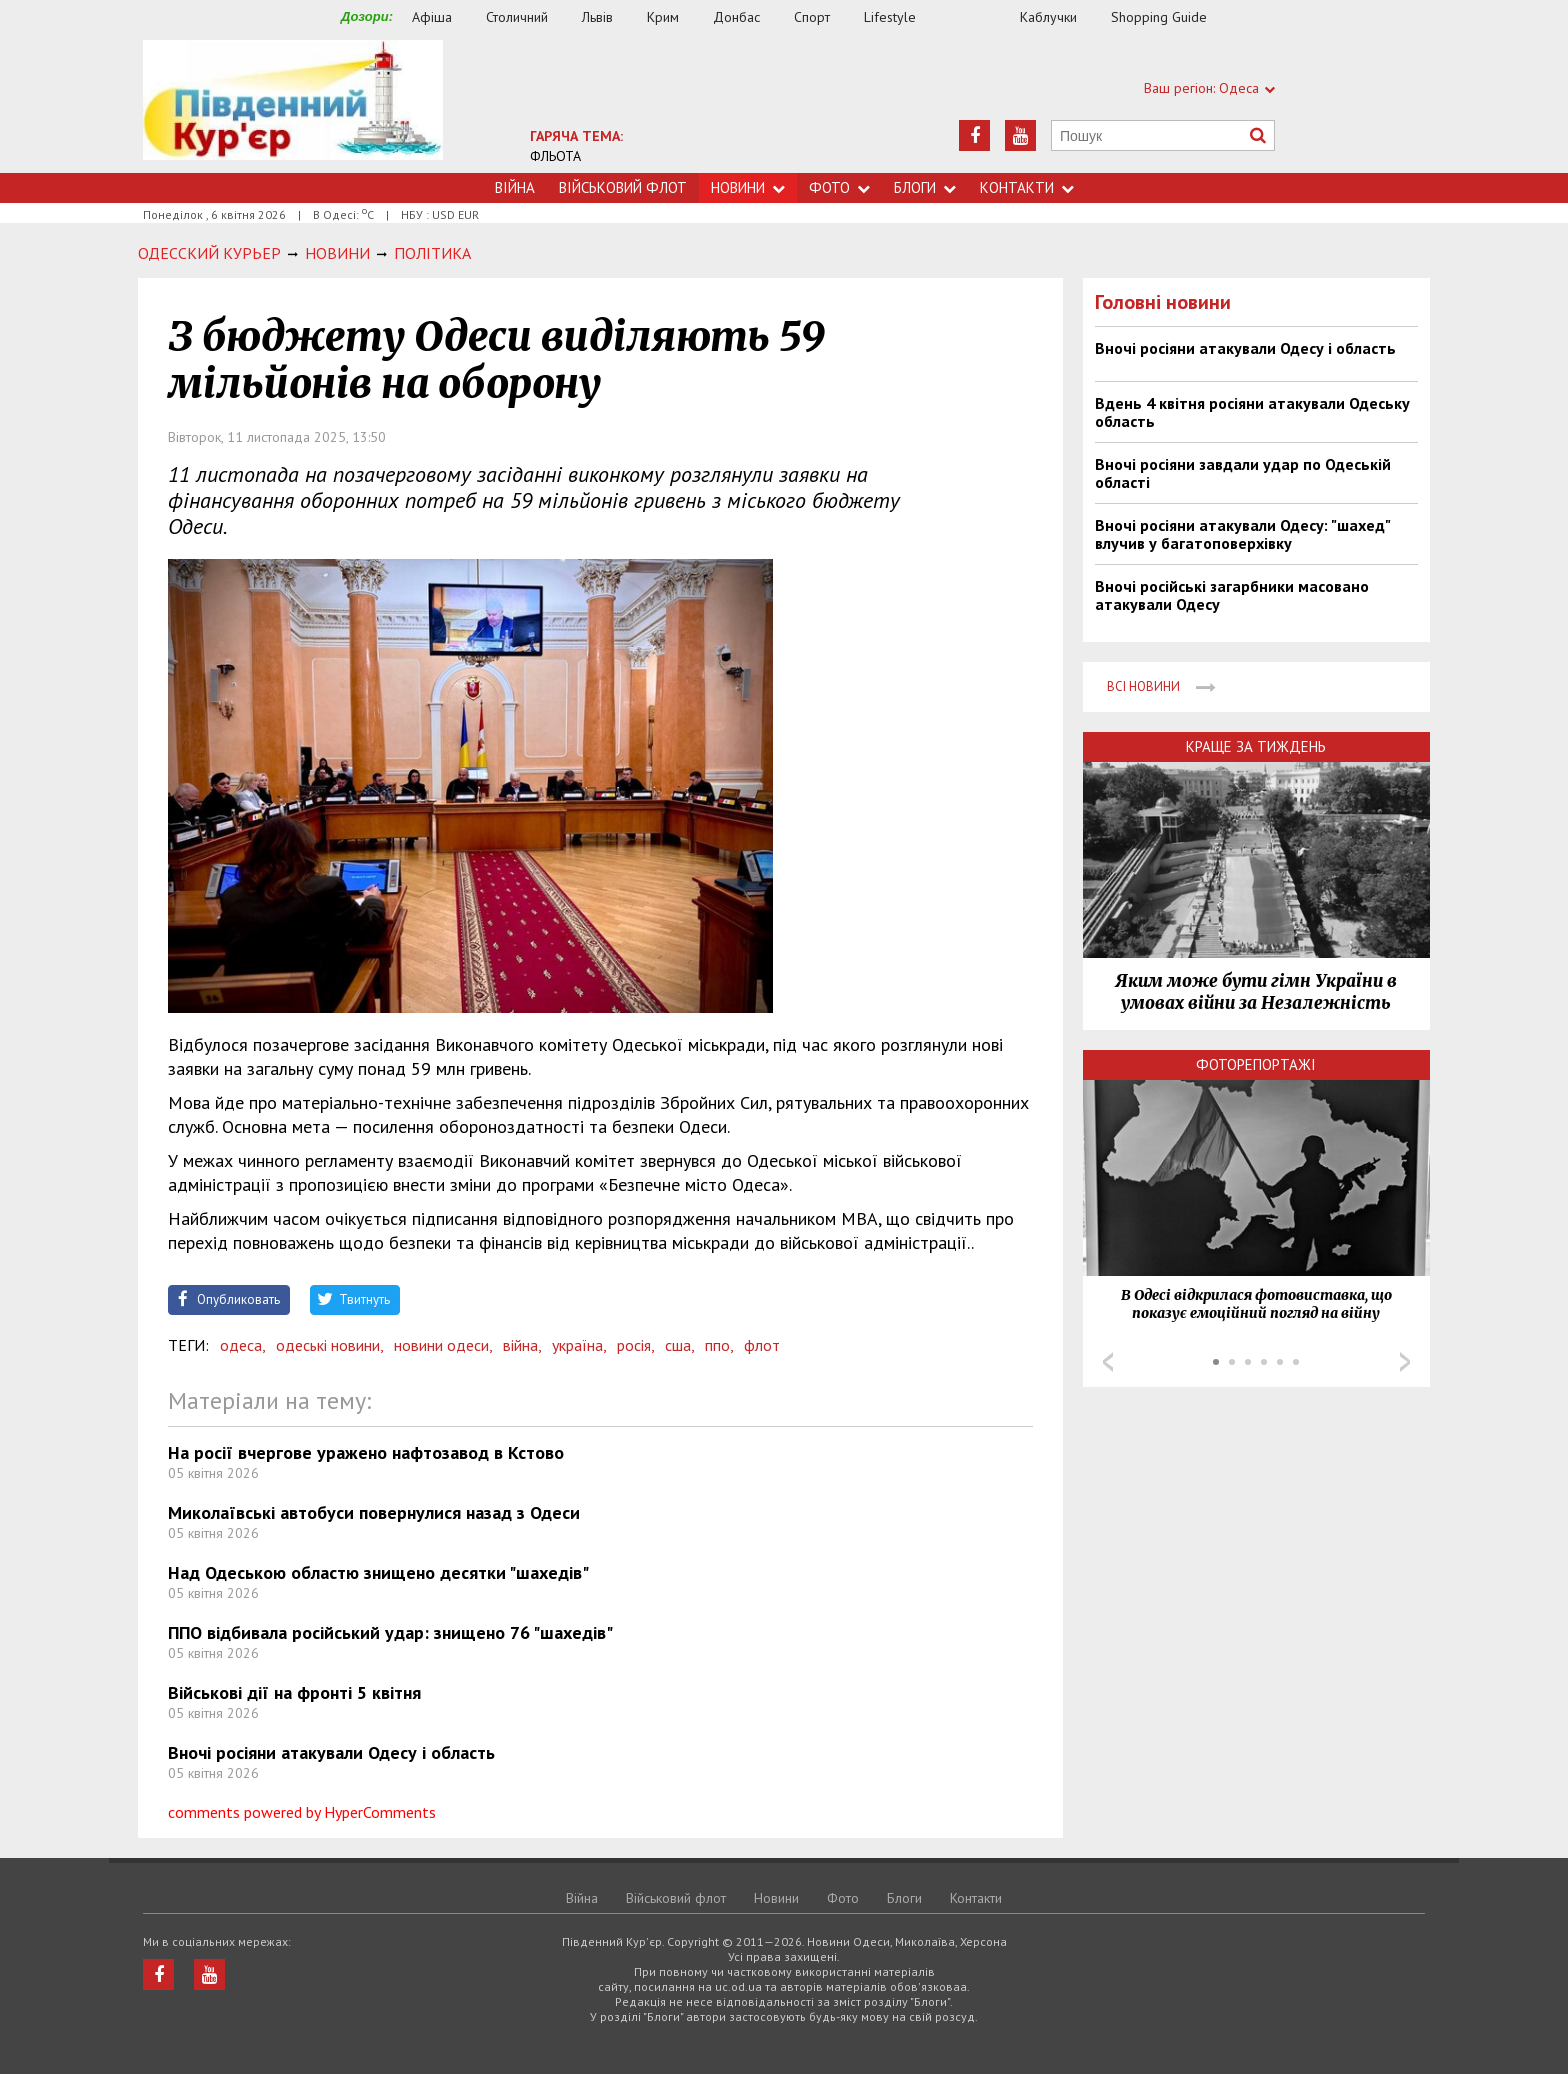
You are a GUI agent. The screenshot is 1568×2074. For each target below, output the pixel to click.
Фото (839, 187)
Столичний (517, 17)
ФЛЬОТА (555, 156)
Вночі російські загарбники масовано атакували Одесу (1232, 595)
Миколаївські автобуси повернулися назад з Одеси (374, 1512)
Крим (663, 17)
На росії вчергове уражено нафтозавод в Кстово (366, 1452)
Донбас (736, 17)
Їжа (978, 17)
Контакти (1027, 187)
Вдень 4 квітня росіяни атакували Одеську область (1252, 412)
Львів (597, 17)
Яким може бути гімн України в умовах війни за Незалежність (1256, 992)
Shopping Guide (1159, 17)
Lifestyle (890, 17)
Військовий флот (623, 187)
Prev (1108, 1362)
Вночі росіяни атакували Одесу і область (331, 1752)
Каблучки (1048, 17)
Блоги (925, 187)
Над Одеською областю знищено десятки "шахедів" (378, 1572)
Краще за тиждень (1256, 746)
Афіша (432, 17)
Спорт (812, 17)
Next (1405, 1362)
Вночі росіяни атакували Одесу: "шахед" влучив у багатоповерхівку (1242, 534)
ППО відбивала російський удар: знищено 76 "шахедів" (390, 1632)
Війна (515, 187)
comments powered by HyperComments (302, 1812)
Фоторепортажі (1256, 1064)
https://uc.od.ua (293, 106)
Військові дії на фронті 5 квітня (294, 1692)
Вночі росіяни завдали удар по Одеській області (1243, 473)
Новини (748, 187)
